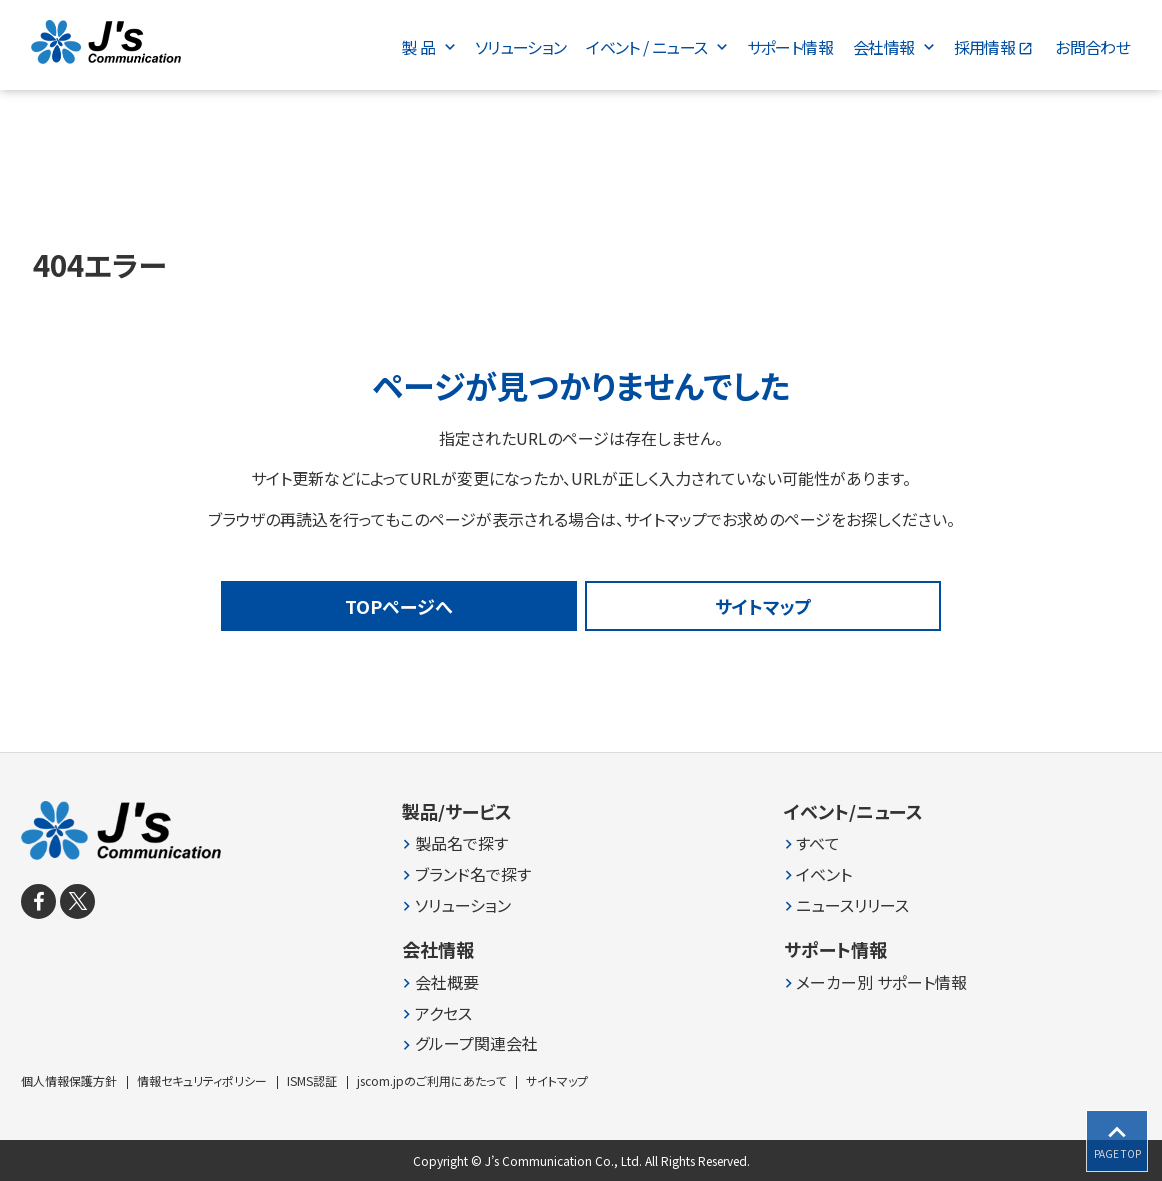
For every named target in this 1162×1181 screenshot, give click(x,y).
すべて (818, 843)
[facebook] (38, 901)
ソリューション (463, 905)
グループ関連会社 (476, 1043)
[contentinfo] (581, 966)
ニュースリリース (852, 905)
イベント (824, 874)
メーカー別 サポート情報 (881, 982)
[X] (77, 901)
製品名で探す (461, 843)
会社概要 (447, 982)
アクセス (443, 1013)
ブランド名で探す (473, 874)
